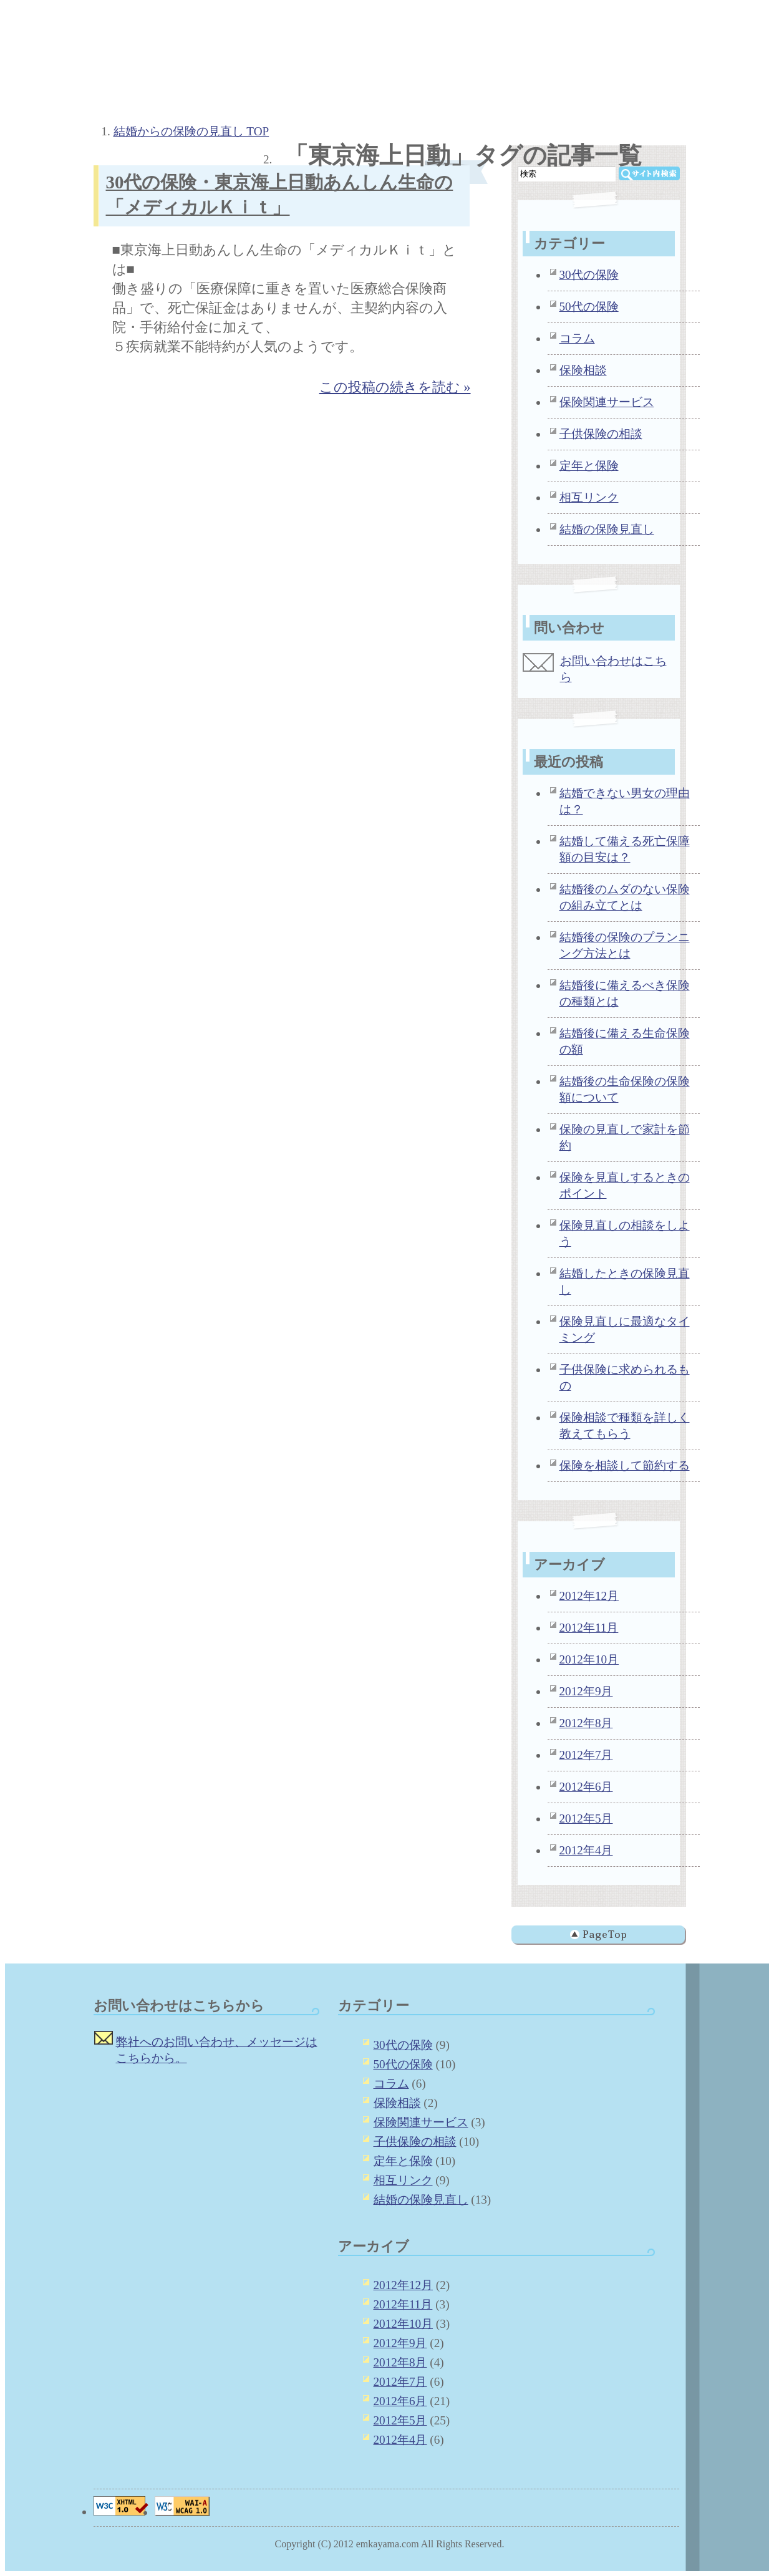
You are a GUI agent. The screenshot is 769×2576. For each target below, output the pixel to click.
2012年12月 (589, 1595)
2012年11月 (589, 1627)
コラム (577, 338)
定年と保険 (589, 465)
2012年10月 (589, 1659)
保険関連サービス (606, 402)
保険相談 (583, 370)
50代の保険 (589, 306)
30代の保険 (589, 274)
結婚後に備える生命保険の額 (624, 1041)
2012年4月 (586, 1850)
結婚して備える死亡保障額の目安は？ (624, 849)
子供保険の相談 (600, 433)
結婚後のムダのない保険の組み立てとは (624, 897)
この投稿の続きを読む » (395, 387)
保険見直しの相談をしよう (624, 1233)
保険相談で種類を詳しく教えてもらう (624, 1425)
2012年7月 (586, 1754)
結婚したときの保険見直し (624, 1281)
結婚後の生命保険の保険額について (624, 1089)
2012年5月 (586, 1818)
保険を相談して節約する (624, 1465)
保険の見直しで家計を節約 (624, 1137)
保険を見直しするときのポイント (624, 1185)
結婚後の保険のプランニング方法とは (624, 945)
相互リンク (589, 497)
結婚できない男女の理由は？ (624, 801)
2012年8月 (586, 1723)
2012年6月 (586, 1786)
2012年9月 (586, 1691)
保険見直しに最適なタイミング (624, 1329)
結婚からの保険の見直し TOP (191, 131)
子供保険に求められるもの (624, 1377)
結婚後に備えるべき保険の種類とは (624, 993)
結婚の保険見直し (606, 529)
